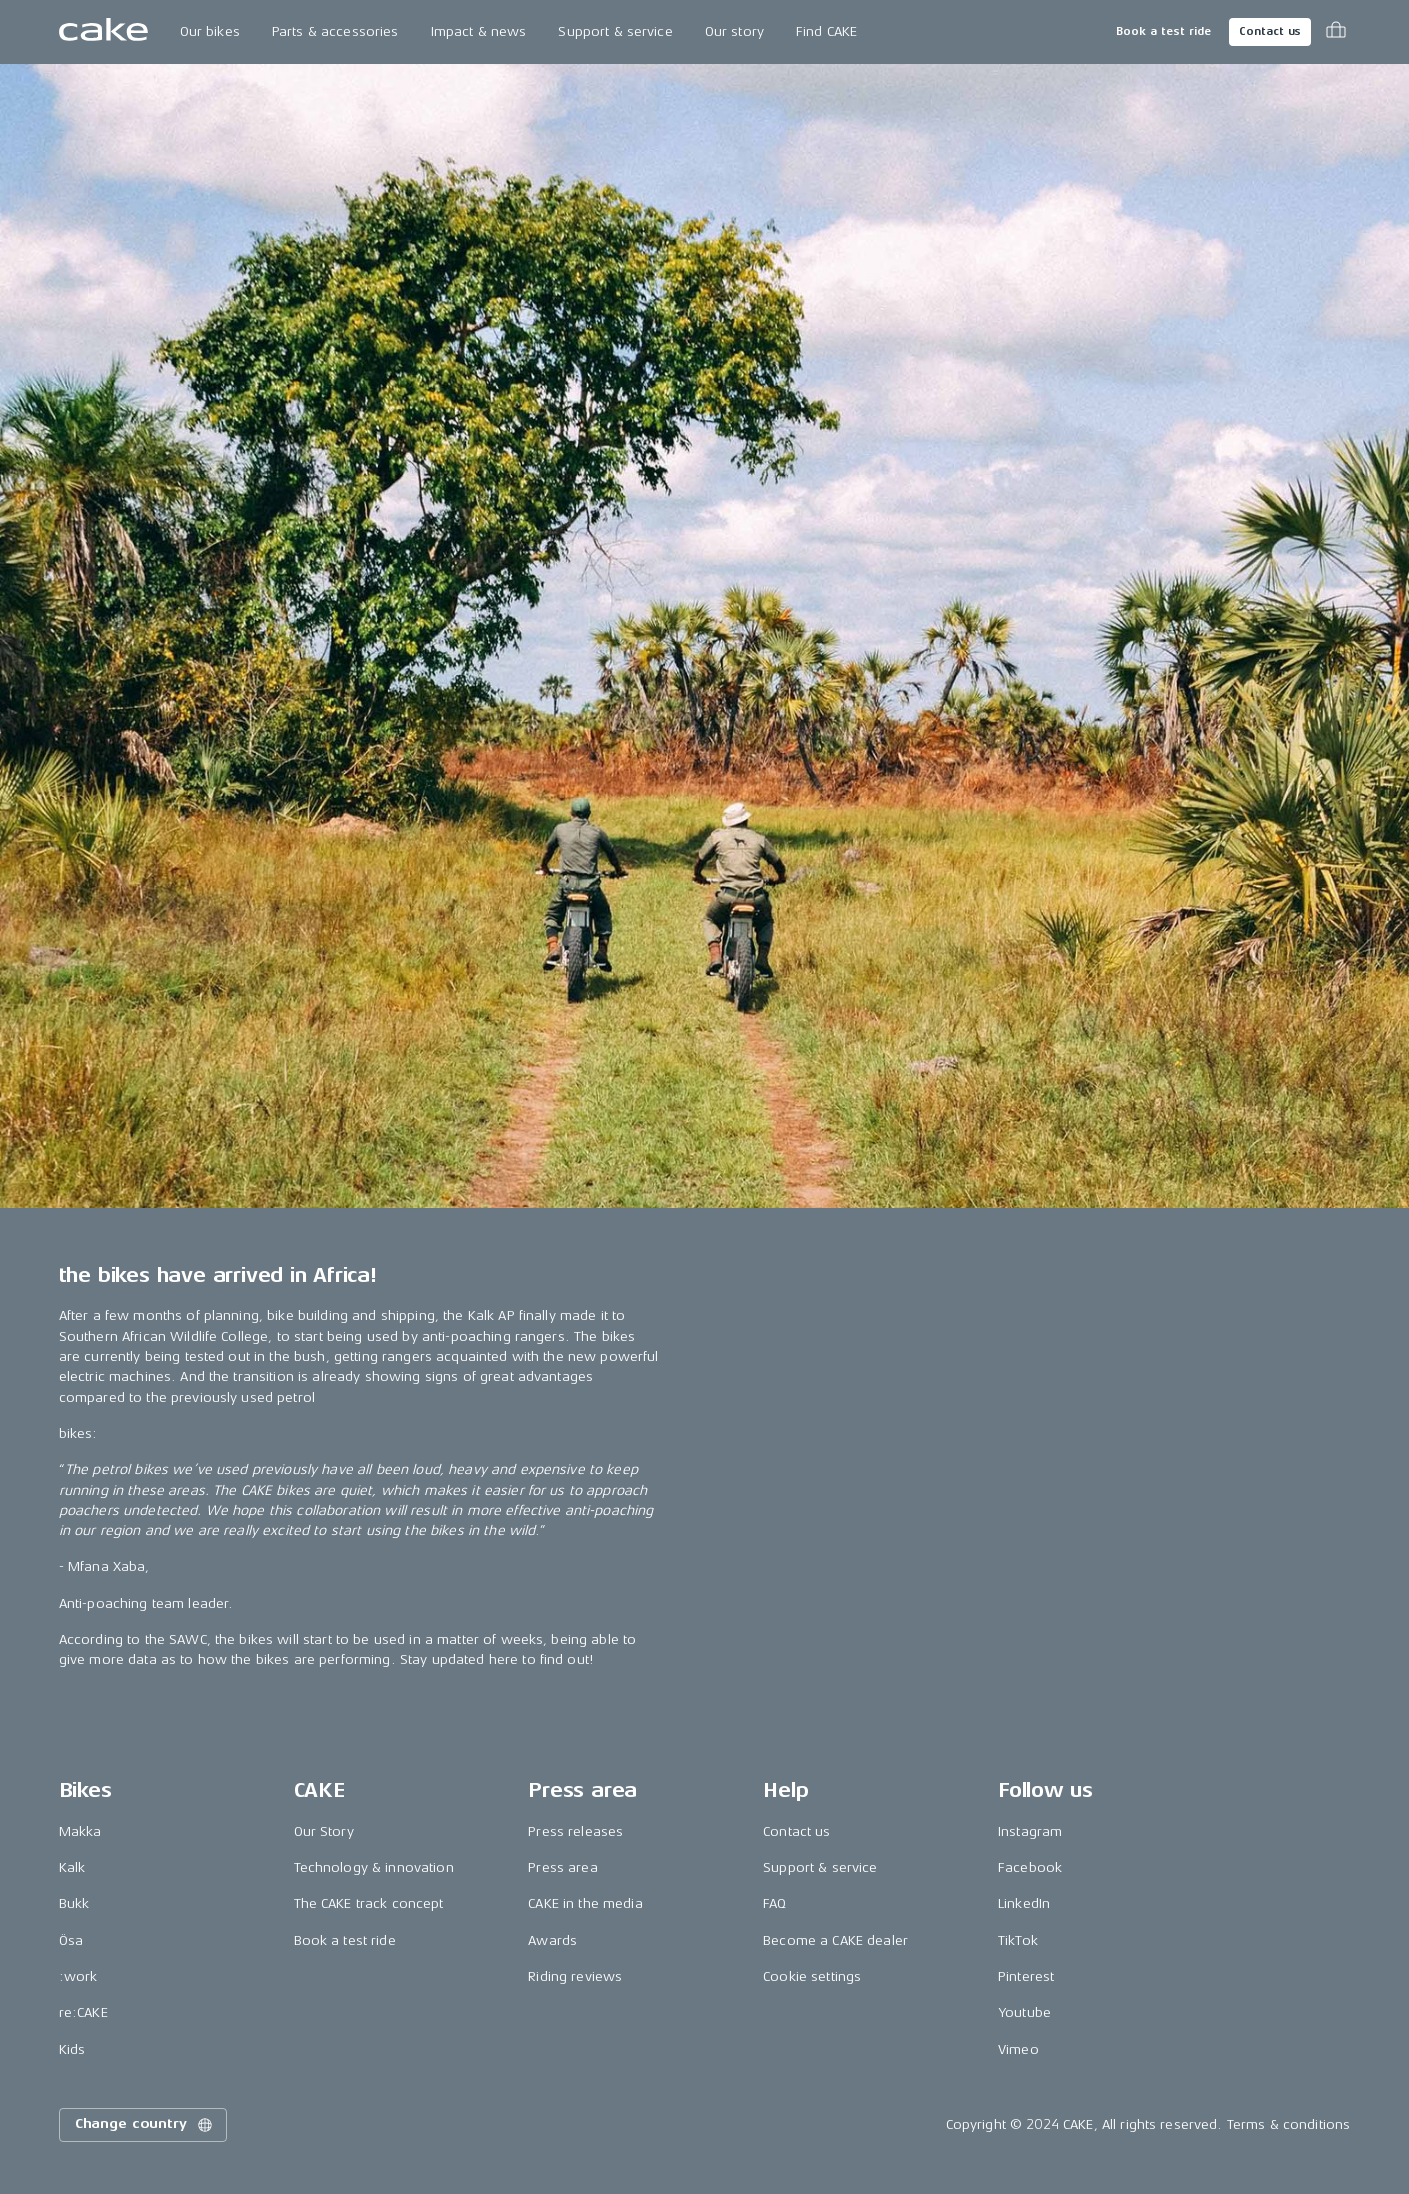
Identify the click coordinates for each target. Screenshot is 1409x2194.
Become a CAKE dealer (835, 1940)
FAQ (774, 1903)
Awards (552, 1940)
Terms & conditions (1289, 2124)
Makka (80, 1831)
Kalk (72, 1867)
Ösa (71, 1940)
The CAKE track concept (369, 1903)
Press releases (575, 1831)
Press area (562, 1867)
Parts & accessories (335, 31)
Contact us (1270, 31)
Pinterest (1026, 1976)
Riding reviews (575, 1976)
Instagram (1030, 1831)
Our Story (324, 1831)
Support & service (615, 31)
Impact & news (479, 31)
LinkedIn (1024, 1903)
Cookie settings (812, 1976)
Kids (72, 2049)
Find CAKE (826, 31)
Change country (145, 2125)
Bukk (74, 1903)
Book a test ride (1163, 31)
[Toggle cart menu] (1336, 32)
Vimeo (1018, 2049)
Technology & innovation (374, 1867)
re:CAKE (83, 2012)
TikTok (1018, 1940)
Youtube (1024, 2012)
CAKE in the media (585, 1903)
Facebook (1030, 1867)
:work (78, 1976)
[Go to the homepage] (103, 32)
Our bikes (210, 31)
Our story (734, 31)
